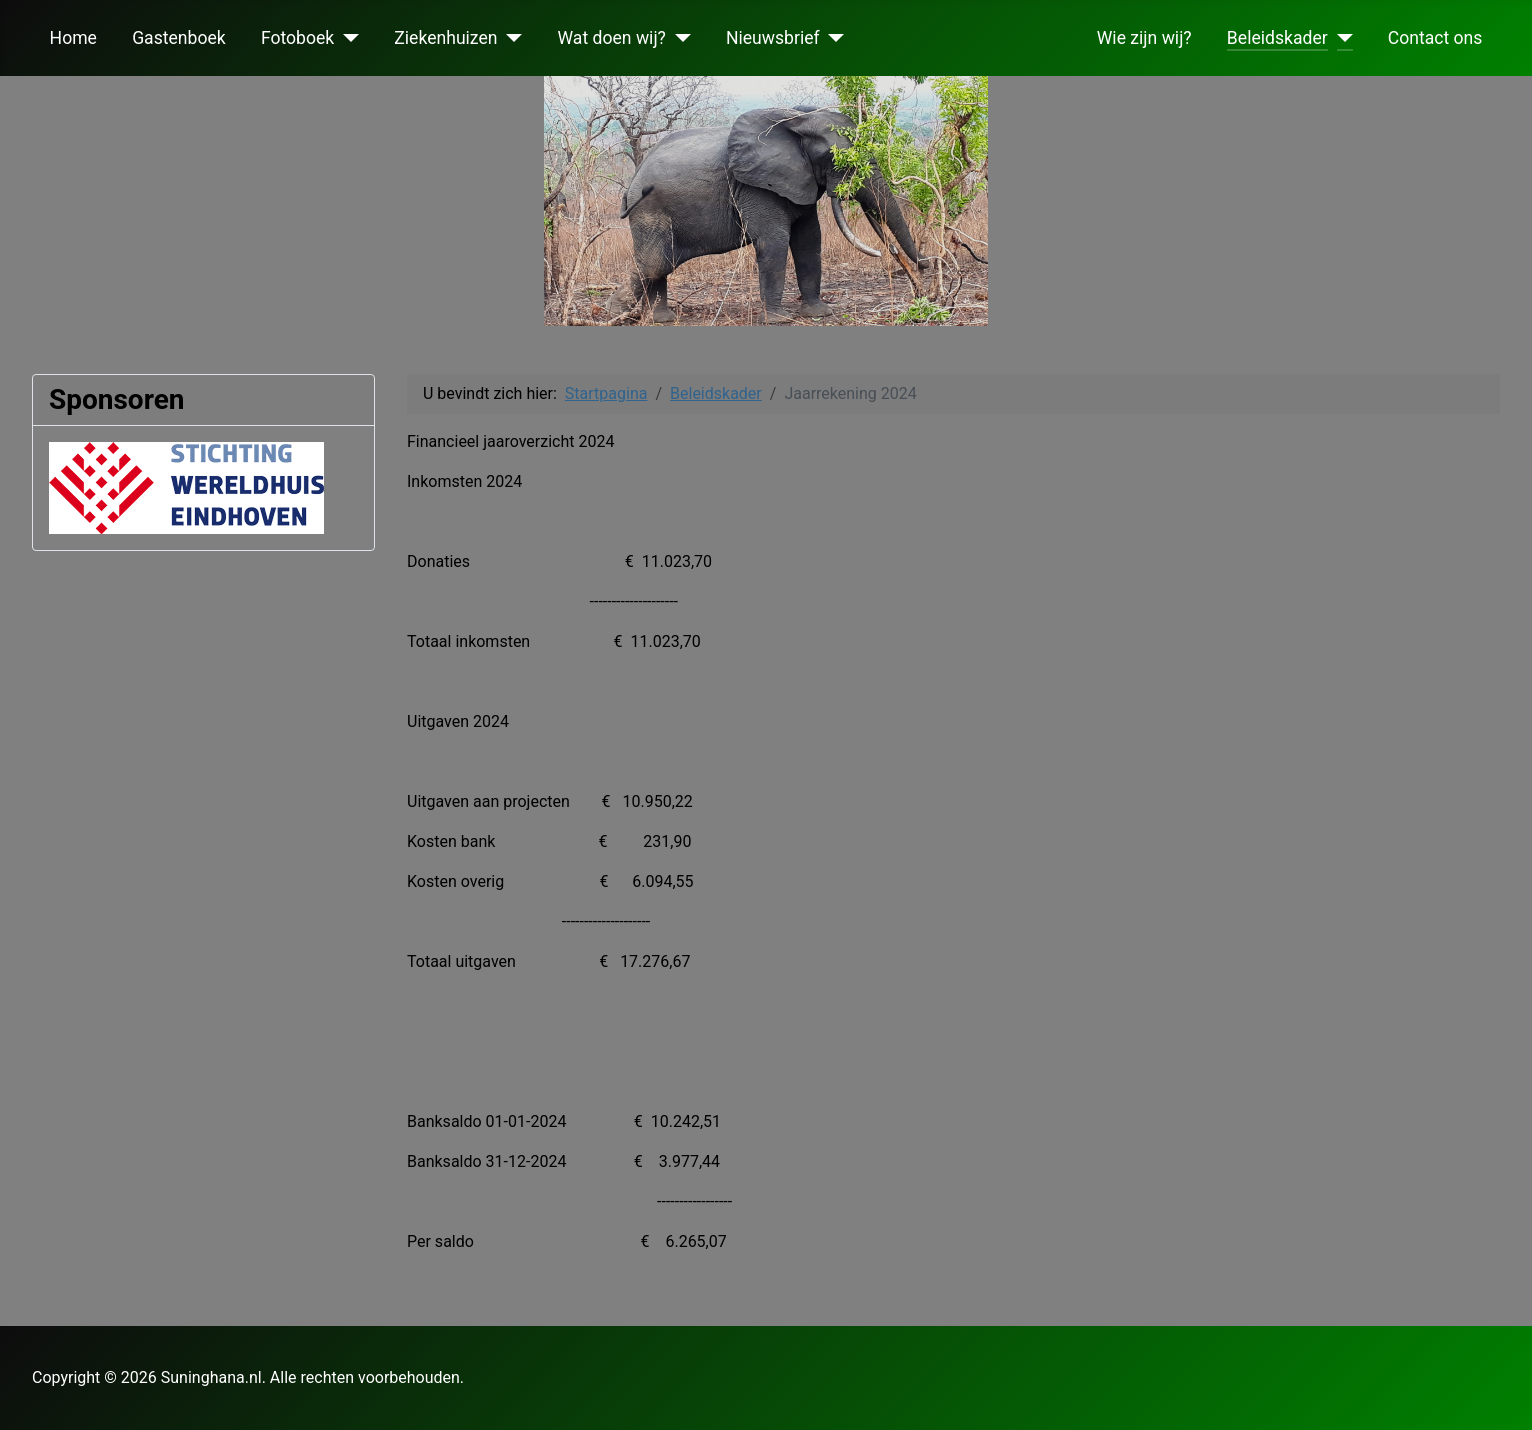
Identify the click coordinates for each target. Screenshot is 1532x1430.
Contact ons (1435, 38)
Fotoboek (297, 38)
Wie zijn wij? (1144, 38)
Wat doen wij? (612, 38)
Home (73, 38)
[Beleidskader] (1340, 38)
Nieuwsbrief (773, 38)
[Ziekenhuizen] (510, 38)
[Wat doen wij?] (678, 38)
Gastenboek (179, 38)
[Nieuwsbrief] (832, 38)
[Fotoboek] (346, 38)
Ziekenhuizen (445, 38)
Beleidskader (1277, 38)
